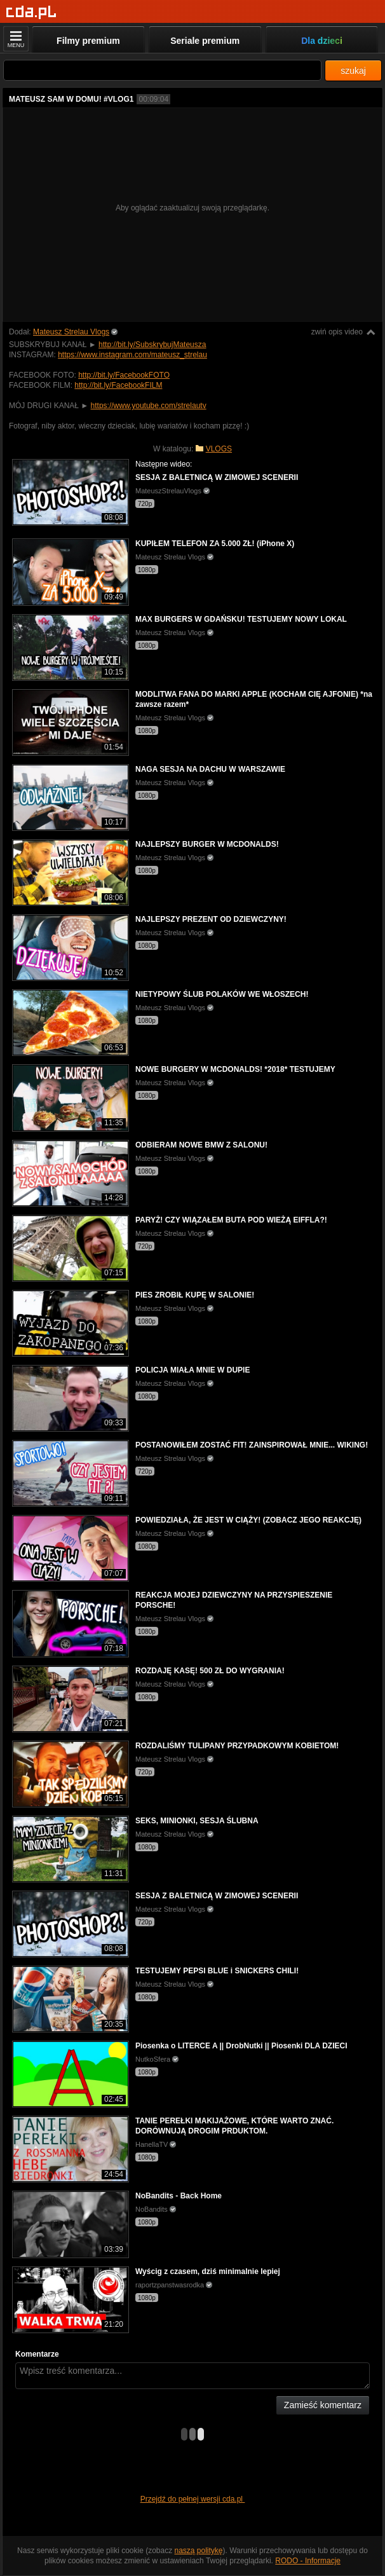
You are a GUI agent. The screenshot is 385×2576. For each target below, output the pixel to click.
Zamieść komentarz (322, 2405)
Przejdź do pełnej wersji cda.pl (192, 2499)
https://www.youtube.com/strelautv (148, 405)
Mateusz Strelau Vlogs (71, 331)
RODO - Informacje (308, 2560)
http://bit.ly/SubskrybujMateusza (152, 344)
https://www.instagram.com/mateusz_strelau (132, 354)
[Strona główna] (31, 12)
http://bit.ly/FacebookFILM (118, 385)
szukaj (353, 70)
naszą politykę (199, 2550)
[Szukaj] (162, 70)
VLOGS (219, 448)
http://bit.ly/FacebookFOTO (124, 375)
